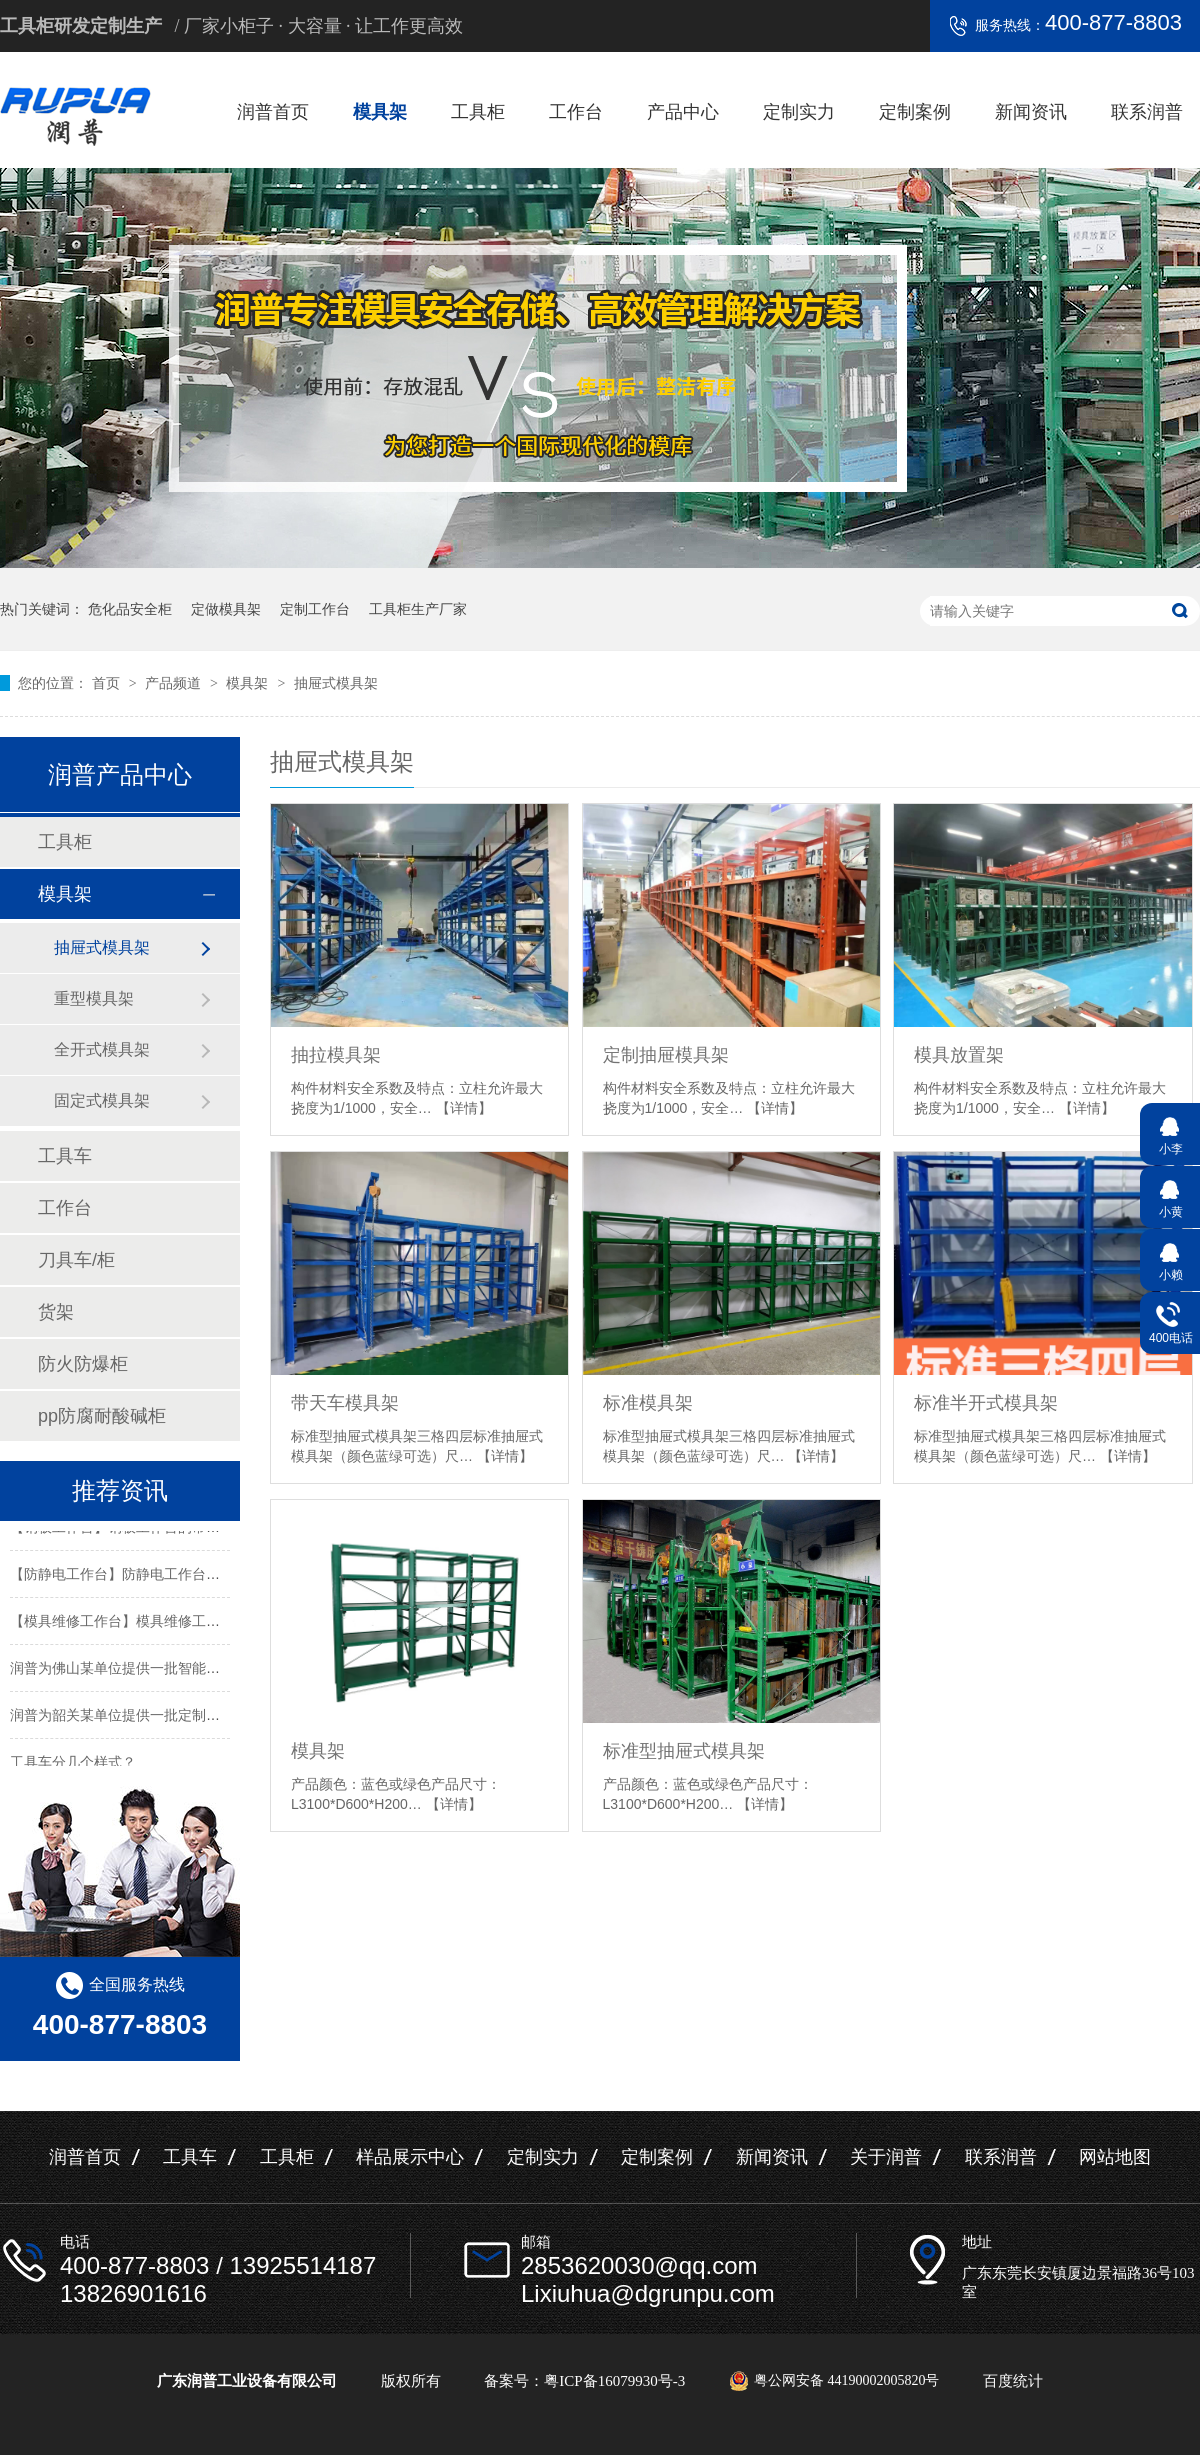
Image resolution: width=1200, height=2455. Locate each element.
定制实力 (799, 112)
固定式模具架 (102, 1100)
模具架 (380, 112)
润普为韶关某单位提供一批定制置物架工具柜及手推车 (178, 1718)
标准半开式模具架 (986, 1403)
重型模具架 (94, 998)
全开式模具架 (102, 1049)
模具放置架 (959, 1055)
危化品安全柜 (130, 609)
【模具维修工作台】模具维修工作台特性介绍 (150, 1624)
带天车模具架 (345, 1403)
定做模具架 (226, 609)
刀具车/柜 (76, 1260)
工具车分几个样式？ (73, 1765)
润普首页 (273, 112)
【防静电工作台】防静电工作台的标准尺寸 (143, 1577)
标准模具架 (648, 1403)
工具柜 (478, 112)
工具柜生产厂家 (418, 609)
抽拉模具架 (336, 1055)
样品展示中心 (410, 2157)
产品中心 (683, 112)
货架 (56, 1312)
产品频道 (175, 683)
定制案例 (915, 112)
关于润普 (886, 2157)
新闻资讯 (1031, 112)
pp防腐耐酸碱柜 (102, 1416)
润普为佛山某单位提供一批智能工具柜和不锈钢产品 (171, 1671)
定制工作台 (315, 609)
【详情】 (464, 1108)
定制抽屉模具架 (666, 1055)
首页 (108, 683)
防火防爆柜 (83, 1364)
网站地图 (1115, 2157)
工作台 (576, 112)
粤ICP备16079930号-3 (614, 2381)
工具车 (65, 1156)
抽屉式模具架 (336, 683)
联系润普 (1147, 112)
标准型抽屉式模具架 (684, 1751)
